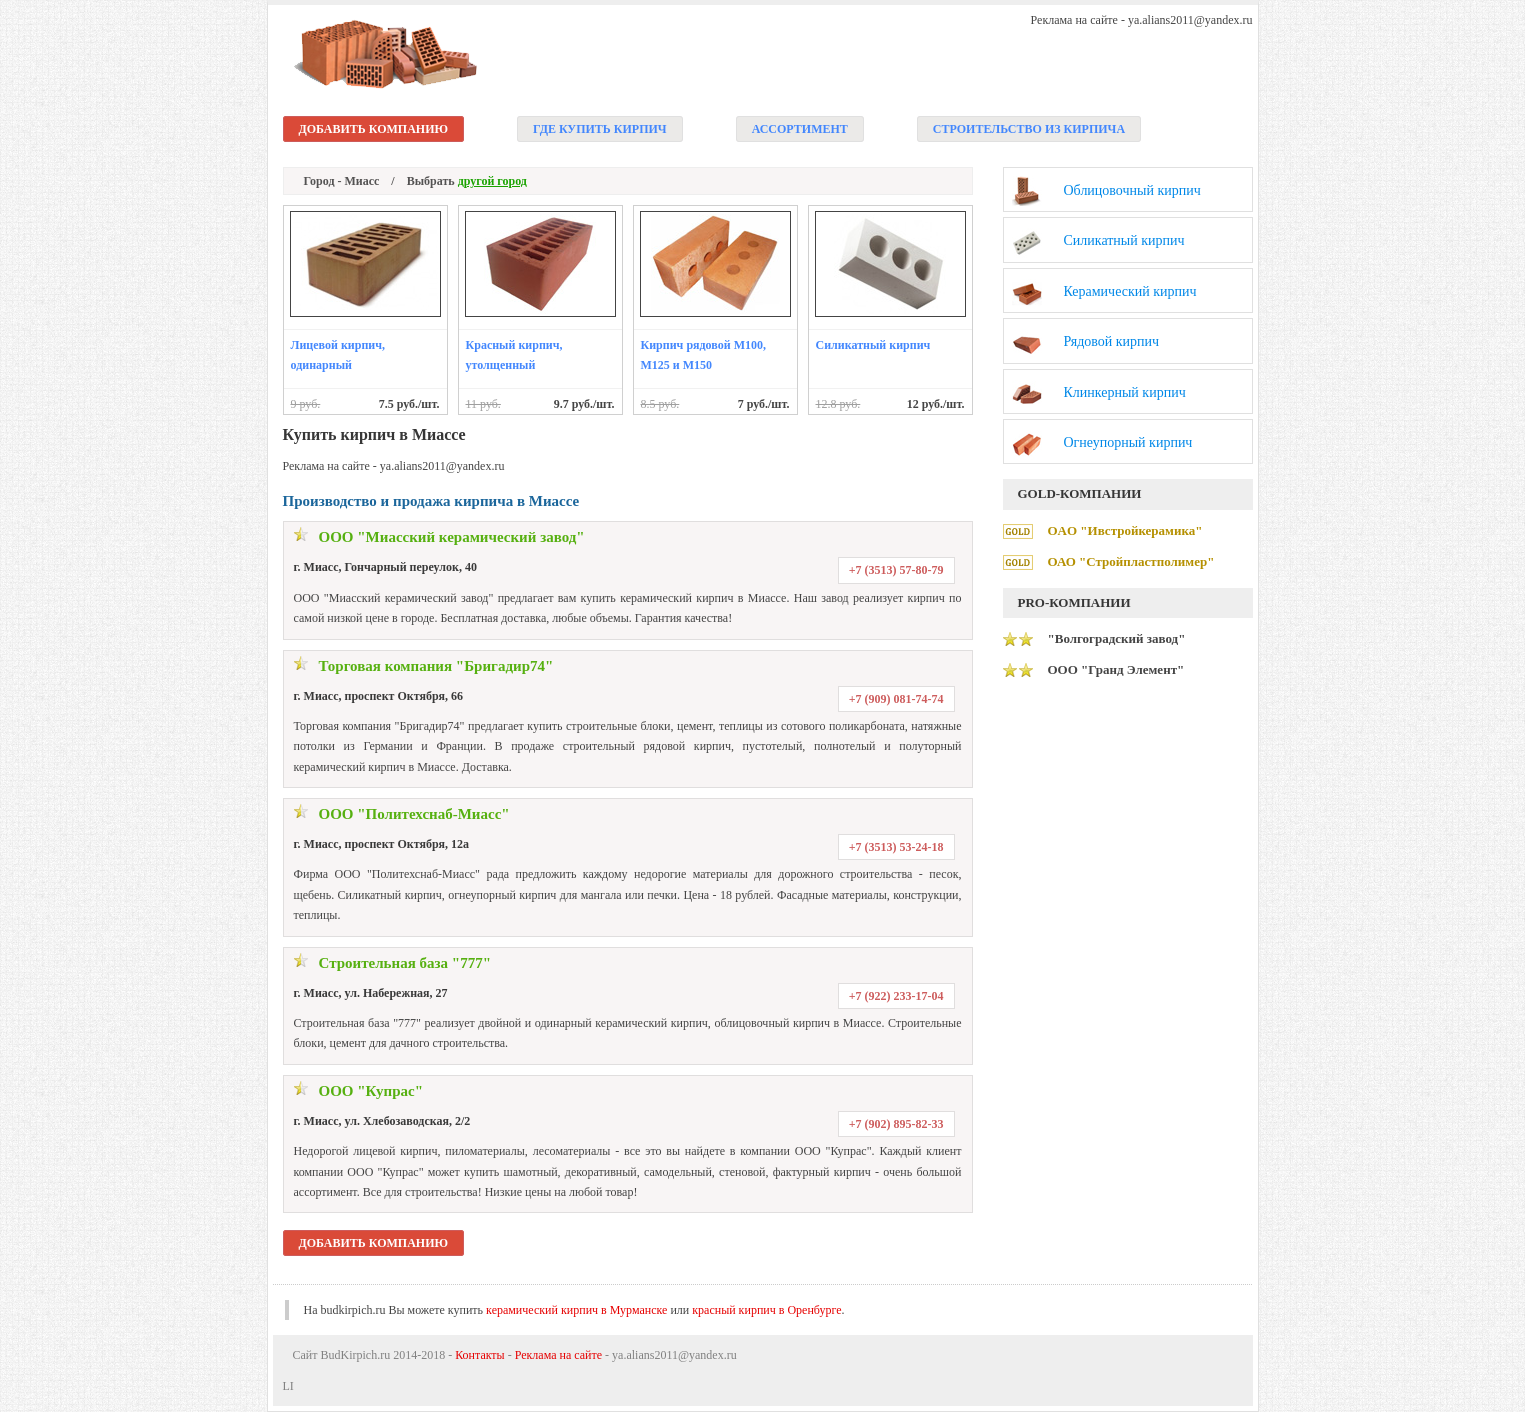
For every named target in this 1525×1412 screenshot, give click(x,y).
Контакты (480, 1355)
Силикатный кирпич (873, 345)
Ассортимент (800, 129)
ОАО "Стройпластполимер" (1131, 561)
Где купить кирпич (600, 129)
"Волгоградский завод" (1117, 638)
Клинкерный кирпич (1125, 392)
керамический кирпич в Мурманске (576, 1310)
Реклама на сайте (558, 1355)
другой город (492, 181)
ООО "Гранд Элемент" (1116, 669)
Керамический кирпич (1130, 291)
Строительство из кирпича (1029, 129)
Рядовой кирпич (1112, 341)
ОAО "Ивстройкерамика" (1125, 530)
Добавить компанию (374, 129)
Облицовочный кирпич (1132, 190)
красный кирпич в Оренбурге (766, 1310)
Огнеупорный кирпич (1128, 442)
